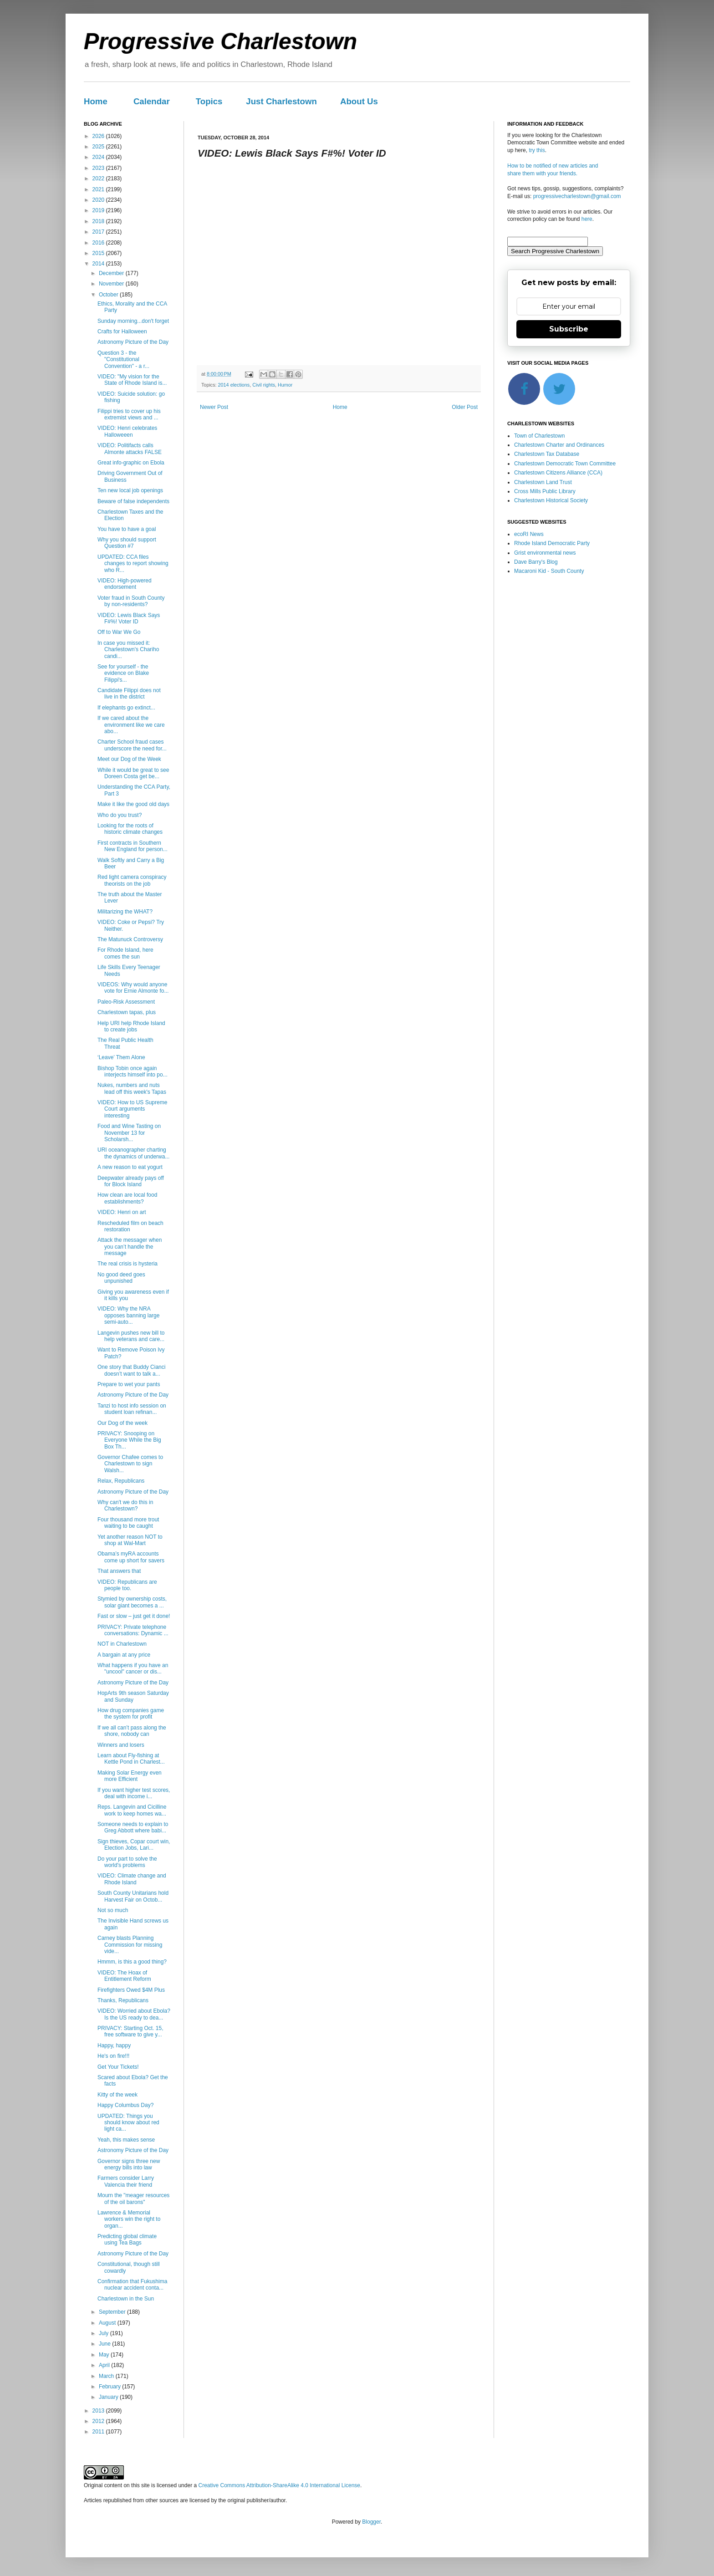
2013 (99, 2411)
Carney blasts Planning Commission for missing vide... (129, 1944)
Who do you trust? (119, 815)
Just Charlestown (281, 101)
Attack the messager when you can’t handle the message (129, 1246)
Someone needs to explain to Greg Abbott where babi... (132, 1827)
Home (95, 101)
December (112, 273)
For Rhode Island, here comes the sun (125, 953)
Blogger (371, 2522)
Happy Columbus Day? (125, 2105)
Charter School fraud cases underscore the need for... (132, 745)
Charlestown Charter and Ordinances (559, 445)
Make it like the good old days (133, 804)
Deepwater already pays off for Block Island (130, 1181)
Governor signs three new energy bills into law (128, 2164)
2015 (99, 253)
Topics (209, 101)
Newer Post (214, 407)
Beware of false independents (133, 501)
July (104, 2333)
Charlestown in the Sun (125, 2298)
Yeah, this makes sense (126, 2140)
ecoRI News (529, 534)
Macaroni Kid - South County (549, 571)
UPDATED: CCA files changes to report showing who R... (132, 563)
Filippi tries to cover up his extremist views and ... (129, 414)
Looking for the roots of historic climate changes (130, 828)
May (105, 2355)
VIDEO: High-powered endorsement (124, 583)
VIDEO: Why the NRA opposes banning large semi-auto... (128, 1315)
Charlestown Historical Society (551, 500)
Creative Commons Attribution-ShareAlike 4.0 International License (279, 2485)
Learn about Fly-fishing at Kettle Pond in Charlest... (131, 1758)
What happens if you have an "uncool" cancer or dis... (132, 1668)
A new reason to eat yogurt (130, 1167)
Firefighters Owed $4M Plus (131, 1990)
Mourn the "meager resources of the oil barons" (133, 2198)
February (110, 2386)
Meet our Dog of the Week (129, 759)
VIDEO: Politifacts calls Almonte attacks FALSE (129, 448)
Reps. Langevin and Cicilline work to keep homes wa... (131, 1810)
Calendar (151, 101)
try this (537, 150)
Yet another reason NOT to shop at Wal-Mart (130, 1540)
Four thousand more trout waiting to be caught (128, 1522)
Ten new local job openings (130, 490)
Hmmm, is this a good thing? (132, 1962)
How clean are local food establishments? (127, 1198)
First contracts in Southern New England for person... (132, 846)
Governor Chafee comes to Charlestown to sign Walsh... (130, 1464)
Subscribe (568, 329)
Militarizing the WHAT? (125, 911)
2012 (99, 2421)
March (107, 2376)
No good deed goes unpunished (121, 1277)
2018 (99, 221)
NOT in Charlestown (122, 1644)
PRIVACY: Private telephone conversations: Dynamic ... (132, 1630)
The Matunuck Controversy (130, 939)
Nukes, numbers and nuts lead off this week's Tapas (131, 1088)
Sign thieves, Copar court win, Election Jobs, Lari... (133, 1844)
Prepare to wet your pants (128, 1384)
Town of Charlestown (539, 436)
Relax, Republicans (120, 1481)
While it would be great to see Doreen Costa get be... (133, 773)
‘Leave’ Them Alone (121, 1057)
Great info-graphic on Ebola (130, 462)
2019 (99, 210)
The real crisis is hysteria (127, 1263)
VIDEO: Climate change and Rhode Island (131, 1878)
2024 (99, 157)
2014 (99, 263)
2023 (99, 168)
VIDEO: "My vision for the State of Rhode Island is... (132, 379)
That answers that (119, 1571)
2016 (99, 243)
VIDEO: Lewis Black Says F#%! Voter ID (128, 618)
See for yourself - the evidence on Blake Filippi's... (123, 673)
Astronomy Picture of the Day (132, 342)
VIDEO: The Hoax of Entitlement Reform (124, 1975)
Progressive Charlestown (220, 41)
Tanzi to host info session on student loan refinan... (131, 1409)
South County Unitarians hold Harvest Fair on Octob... (132, 1896)
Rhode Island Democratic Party (552, 543)
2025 (99, 146)
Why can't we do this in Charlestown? (125, 1505)
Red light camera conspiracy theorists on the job (131, 880)
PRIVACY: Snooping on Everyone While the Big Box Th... (129, 1440)
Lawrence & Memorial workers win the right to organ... (128, 2219)
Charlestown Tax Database (546, 454)
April (105, 2365)
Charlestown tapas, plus (126, 1012)
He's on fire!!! (113, 2056)
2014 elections (234, 385)
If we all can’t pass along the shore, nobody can (131, 1730)
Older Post (465, 407)
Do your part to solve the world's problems (127, 1862)
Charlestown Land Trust (543, 482)
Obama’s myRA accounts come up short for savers (130, 1557)
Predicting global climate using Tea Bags (127, 2239)
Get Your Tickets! (118, 2067)
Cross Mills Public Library (545, 491)
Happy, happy (114, 2045)
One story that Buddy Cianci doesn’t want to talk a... (131, 1370)
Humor (285, 385)
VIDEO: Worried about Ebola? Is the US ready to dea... (133, 2014)
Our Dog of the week (122, 1423)
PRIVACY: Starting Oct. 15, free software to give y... (130, 2031)
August (108, 2323)
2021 (99, 189)
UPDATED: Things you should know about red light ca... (128, 2122)
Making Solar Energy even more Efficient (129, 1776)
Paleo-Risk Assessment (126, 1002)
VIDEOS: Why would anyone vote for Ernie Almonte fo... (132, 987)
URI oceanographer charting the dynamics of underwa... (133, 1153)
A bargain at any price (123, 1655)
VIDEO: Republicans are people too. (127, 1585)
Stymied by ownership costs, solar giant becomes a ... (132, 1602)
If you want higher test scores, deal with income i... (133, 1793)
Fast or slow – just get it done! (133, 1616)
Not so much (112, 1910)
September (113, 2312)
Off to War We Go (118, 632)
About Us (359, 101)
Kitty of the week (117, 2094)
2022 (99, 178)
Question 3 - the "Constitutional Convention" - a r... (123, 359)
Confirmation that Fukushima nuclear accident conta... (132, 2284)
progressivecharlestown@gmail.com (577, 196)
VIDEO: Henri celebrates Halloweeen (127, 431)
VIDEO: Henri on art (121, 1212)
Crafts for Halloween (122, 331)
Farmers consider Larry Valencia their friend (125, 2181)
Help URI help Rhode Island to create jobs (131, 1026)
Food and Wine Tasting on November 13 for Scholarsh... (129, 1133)
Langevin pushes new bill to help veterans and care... (130, 1336)
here (586, 219)
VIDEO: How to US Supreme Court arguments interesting (132, 1109)
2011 (99, 2431)
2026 (99, 136)
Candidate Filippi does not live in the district (129, 693)
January (109, 2397)
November (112, 284)
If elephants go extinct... (126, 707)
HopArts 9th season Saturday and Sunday (133, 1696)
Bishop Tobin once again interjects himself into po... (132, 1071)
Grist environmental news (545, 553)
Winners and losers (120, 1745)
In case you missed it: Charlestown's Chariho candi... (128, 649)
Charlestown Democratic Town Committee (565, 463)
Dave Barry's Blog (536, 562)
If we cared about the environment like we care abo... (131, 725)
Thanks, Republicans (122, 2000)
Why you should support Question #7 (126, 542)
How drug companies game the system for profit (130, 1713)
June (105, 2344)
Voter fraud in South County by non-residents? (130, 601)
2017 (99, 232)
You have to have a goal (126, 529)
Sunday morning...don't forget (133, 321)
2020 (99, 200)
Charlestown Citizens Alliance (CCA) (558, 472)
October (109, 294)
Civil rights (263, 385)
